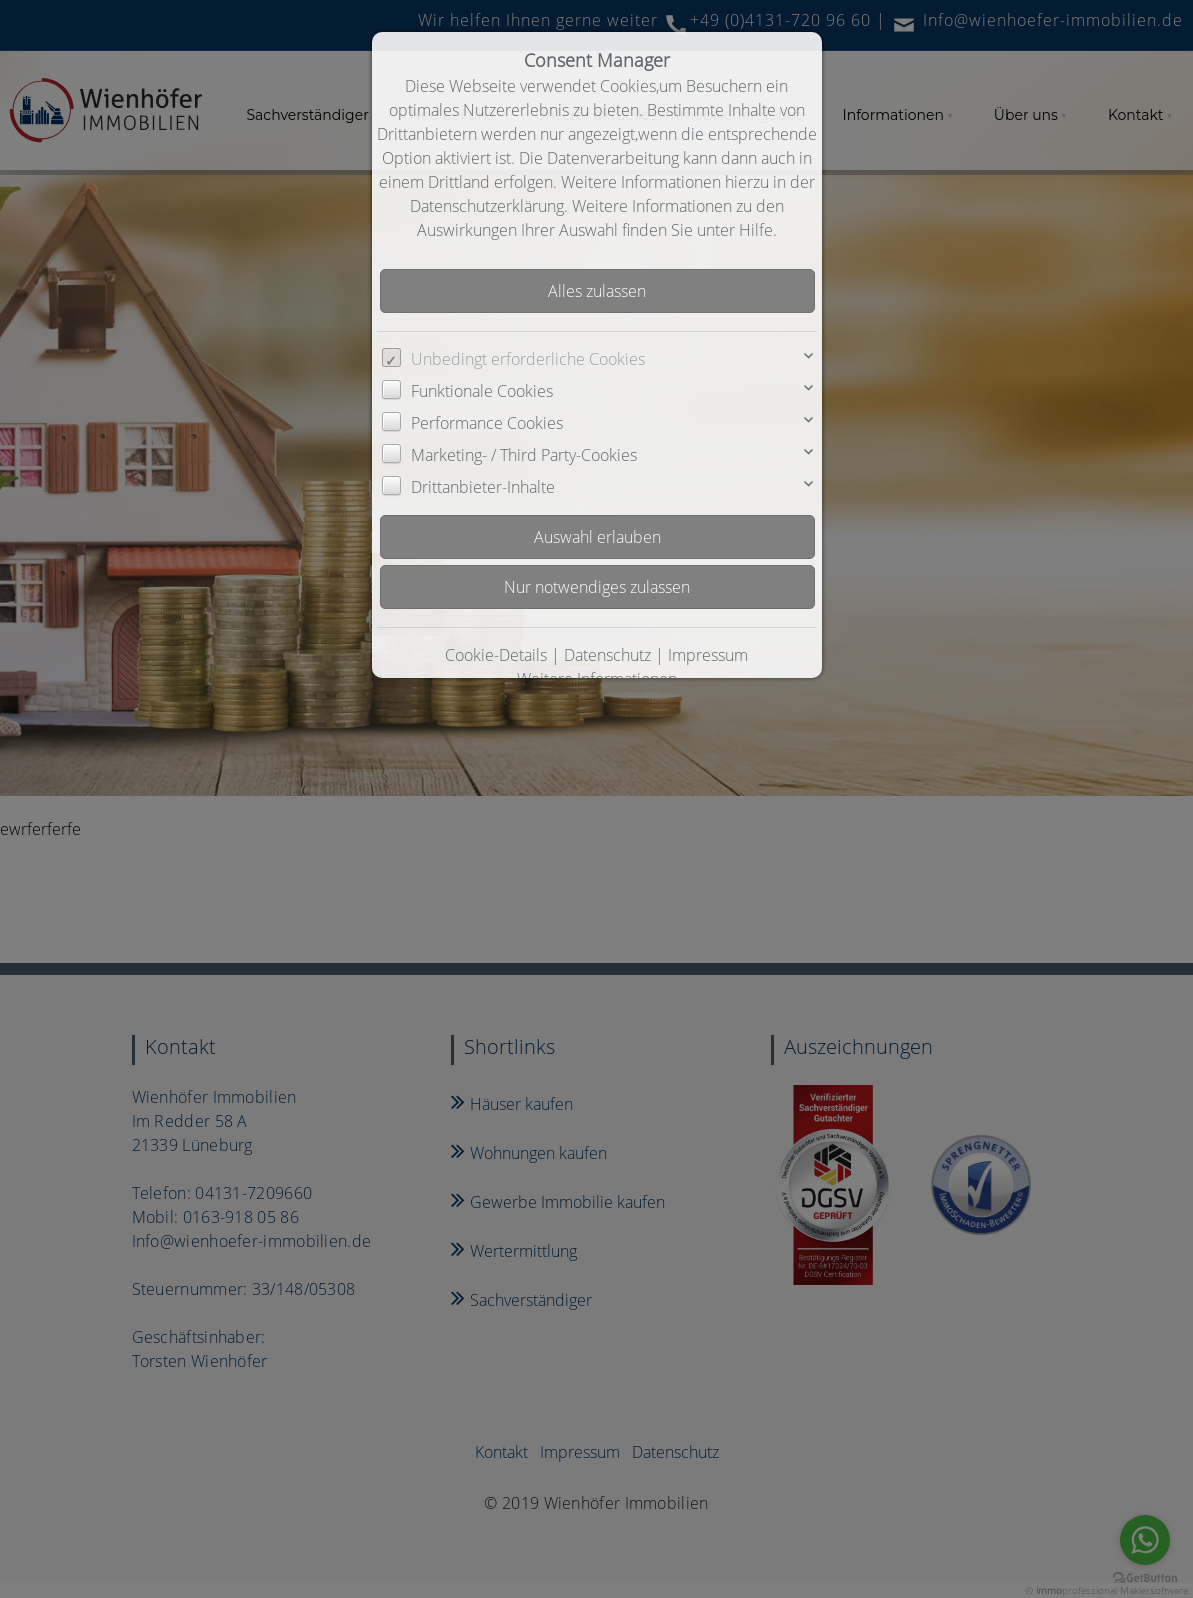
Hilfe (756, 230)
